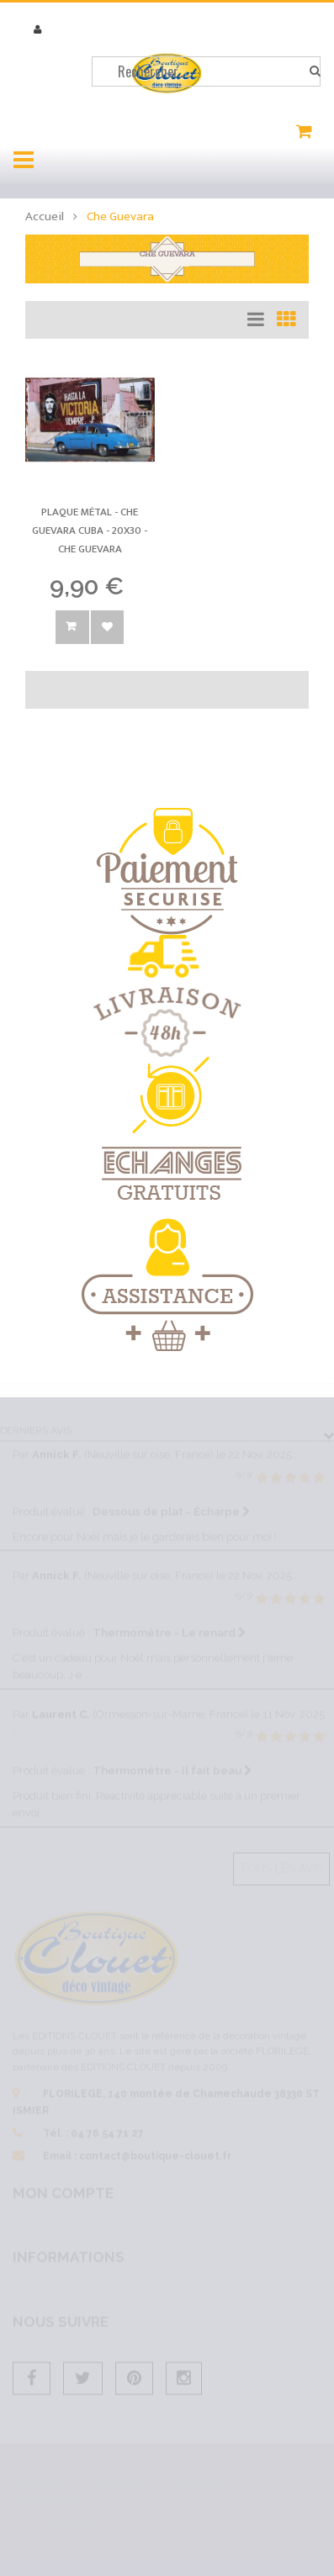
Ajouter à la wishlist (107, 627)
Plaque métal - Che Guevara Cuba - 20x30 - (89, 530)
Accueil (44, 216)
